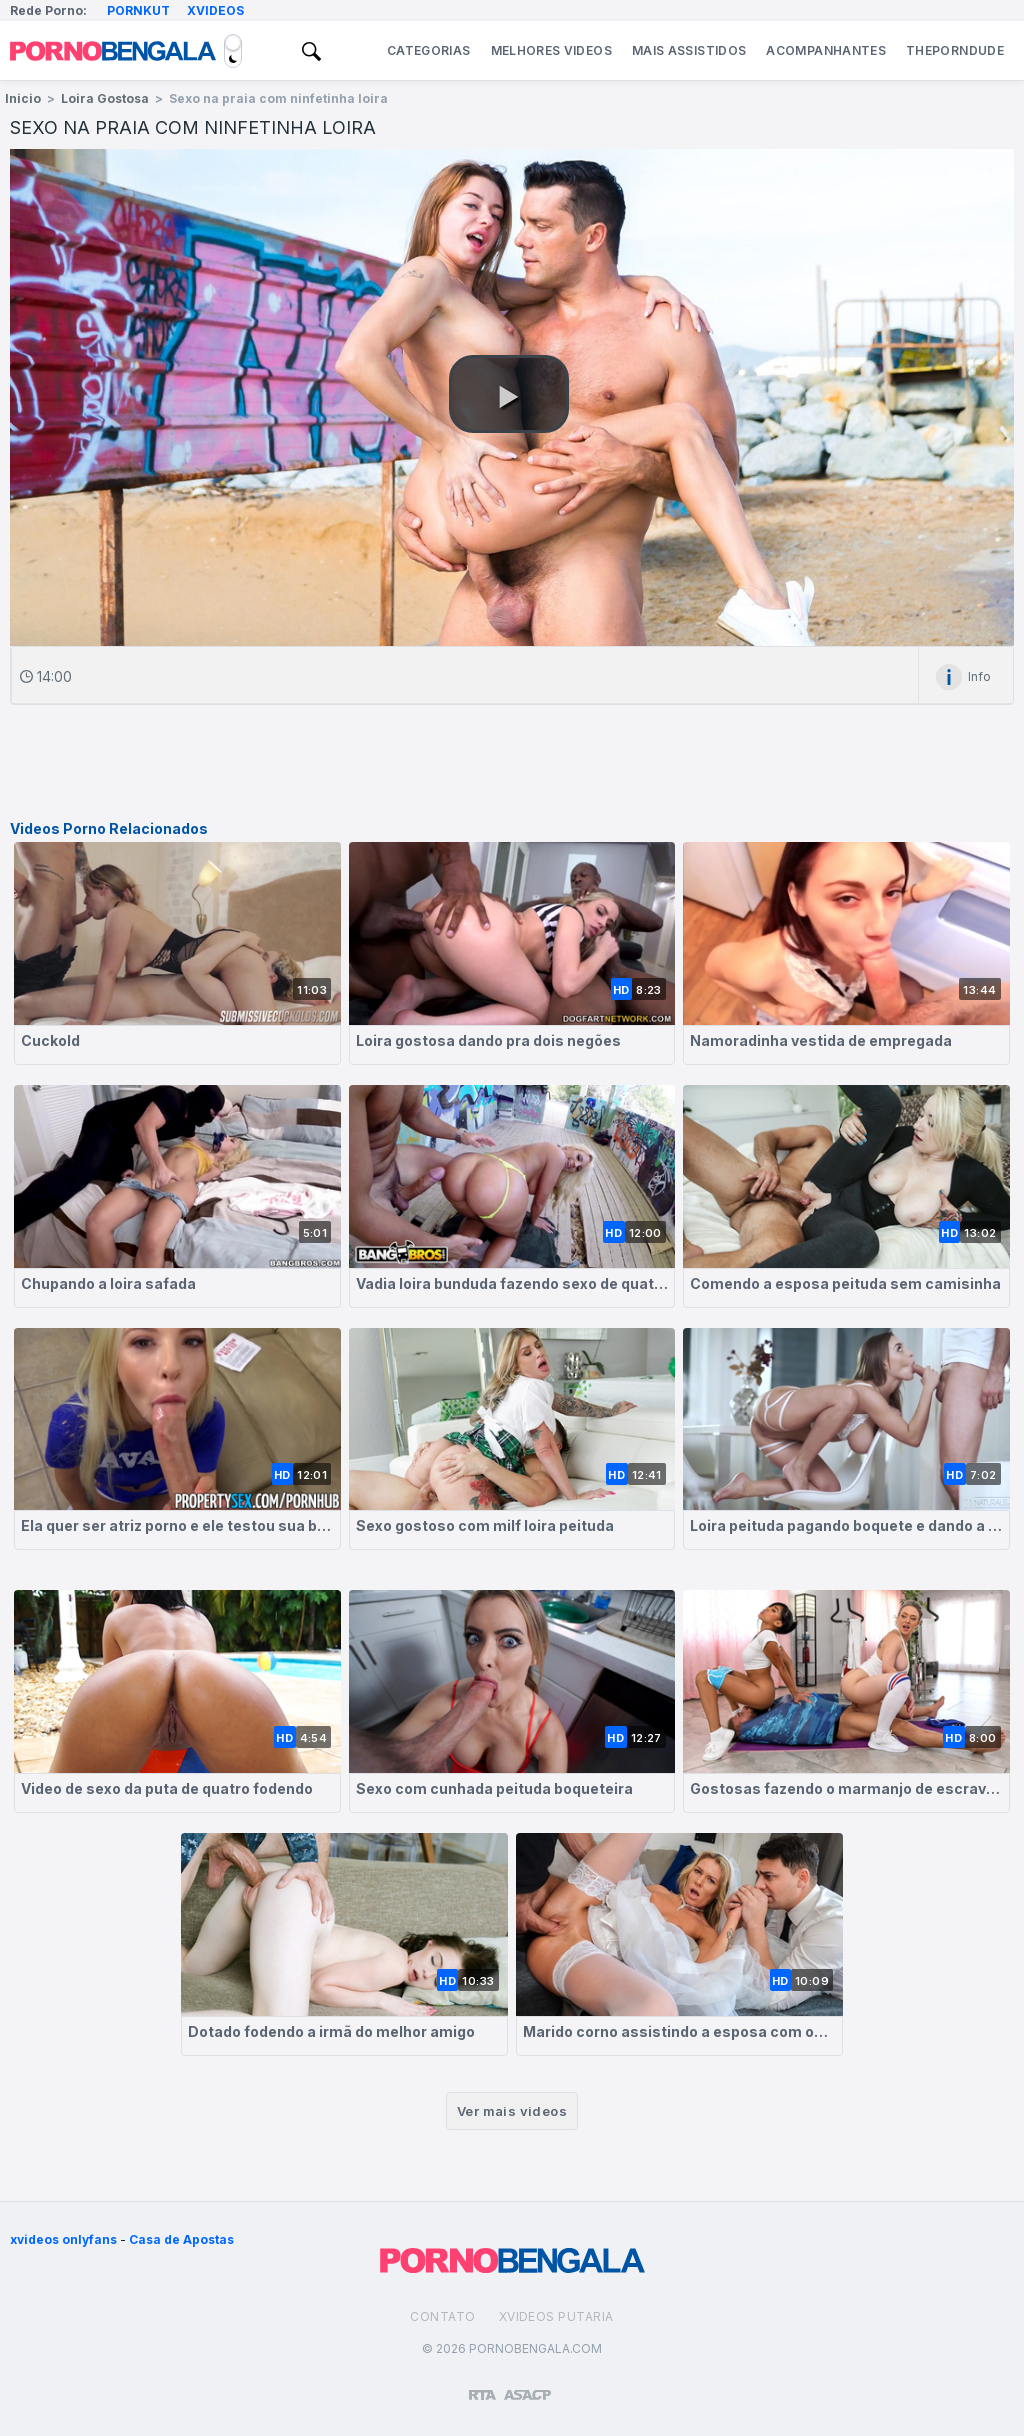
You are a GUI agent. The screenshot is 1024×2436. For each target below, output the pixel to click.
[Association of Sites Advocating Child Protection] (527, 2386)
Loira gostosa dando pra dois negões (488, 1040)
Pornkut (138, 10)
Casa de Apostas (181, 2239)
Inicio (23, 98)
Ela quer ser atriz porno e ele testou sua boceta (177, 1525)
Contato (442, 2316)
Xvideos (215, 10)
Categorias (429, 50)
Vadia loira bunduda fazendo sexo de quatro (512, 1283)
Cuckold (50, 1040)
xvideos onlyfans (63, 2239)
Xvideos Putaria (556, 2316)
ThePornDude (955, 50)
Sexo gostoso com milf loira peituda (485, 1525)
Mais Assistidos (689, 50)
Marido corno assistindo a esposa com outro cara (679, 2031)
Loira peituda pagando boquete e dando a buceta (846, 1525)
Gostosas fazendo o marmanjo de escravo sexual (846, 1788)
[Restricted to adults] (482, 2387)
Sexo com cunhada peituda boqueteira (494, 1788)
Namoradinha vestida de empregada (821, 1040)
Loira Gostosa (105, 98)
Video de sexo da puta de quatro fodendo (167, 1788)
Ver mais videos (512, 2111)
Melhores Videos (551, 50)
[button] (509, 394)
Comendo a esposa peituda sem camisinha (845, 1283)
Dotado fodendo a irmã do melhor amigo (331, 2031)
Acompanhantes (826, 50)
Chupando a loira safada (108, 1283)
